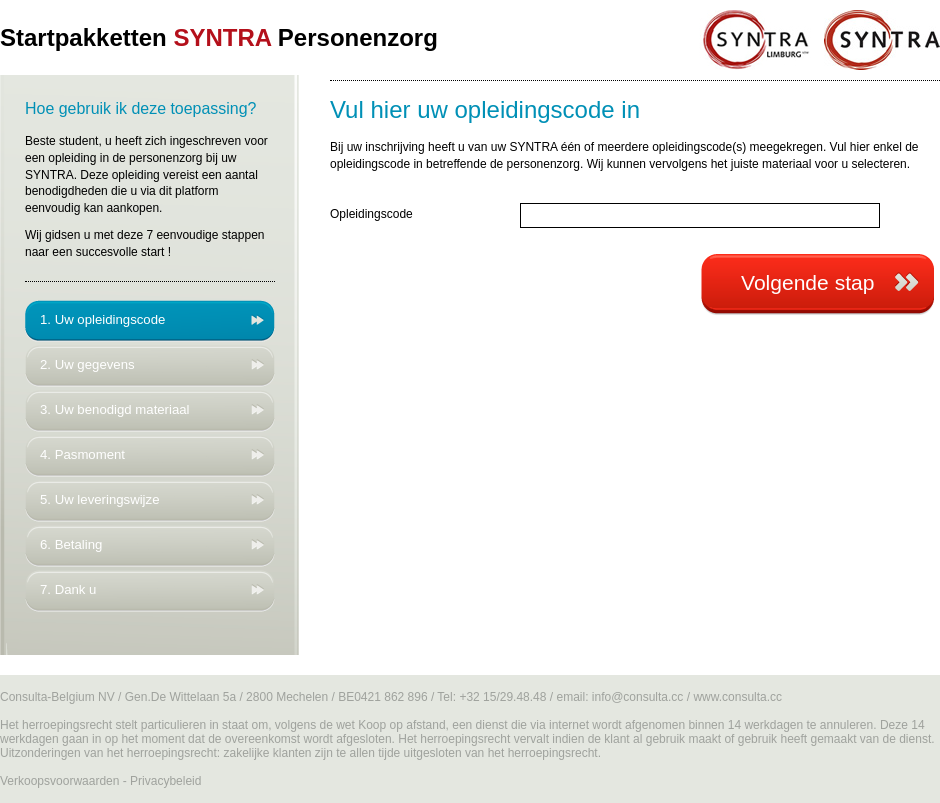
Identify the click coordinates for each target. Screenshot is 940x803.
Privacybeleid (165, 781)
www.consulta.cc (737, 697)
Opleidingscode (371, 214)
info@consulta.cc (638, 697)
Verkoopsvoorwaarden (59, 781)
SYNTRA (757, 40)
